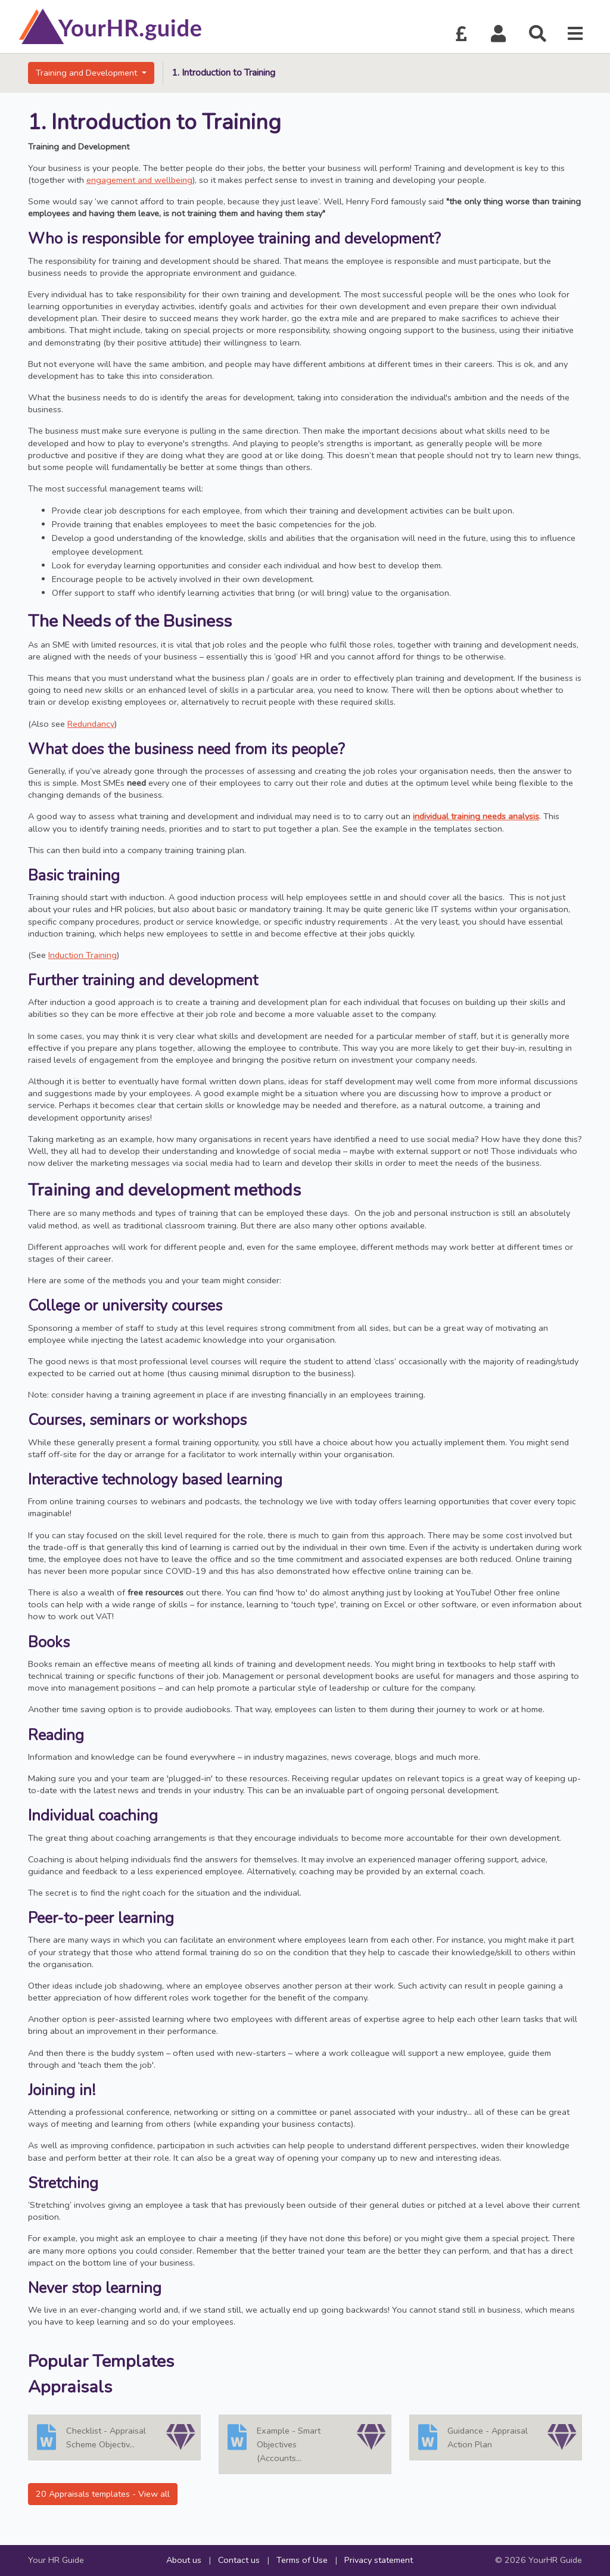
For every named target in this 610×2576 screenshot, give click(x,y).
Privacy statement (378, 2560)
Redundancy (90, 724)
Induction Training (82, 955)
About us (183, 2560)
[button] (499, 34)
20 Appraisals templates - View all (103, 2494)
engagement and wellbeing (139, 180)
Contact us (239, 2560)
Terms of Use (302, 2560)
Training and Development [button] (87, 73)
